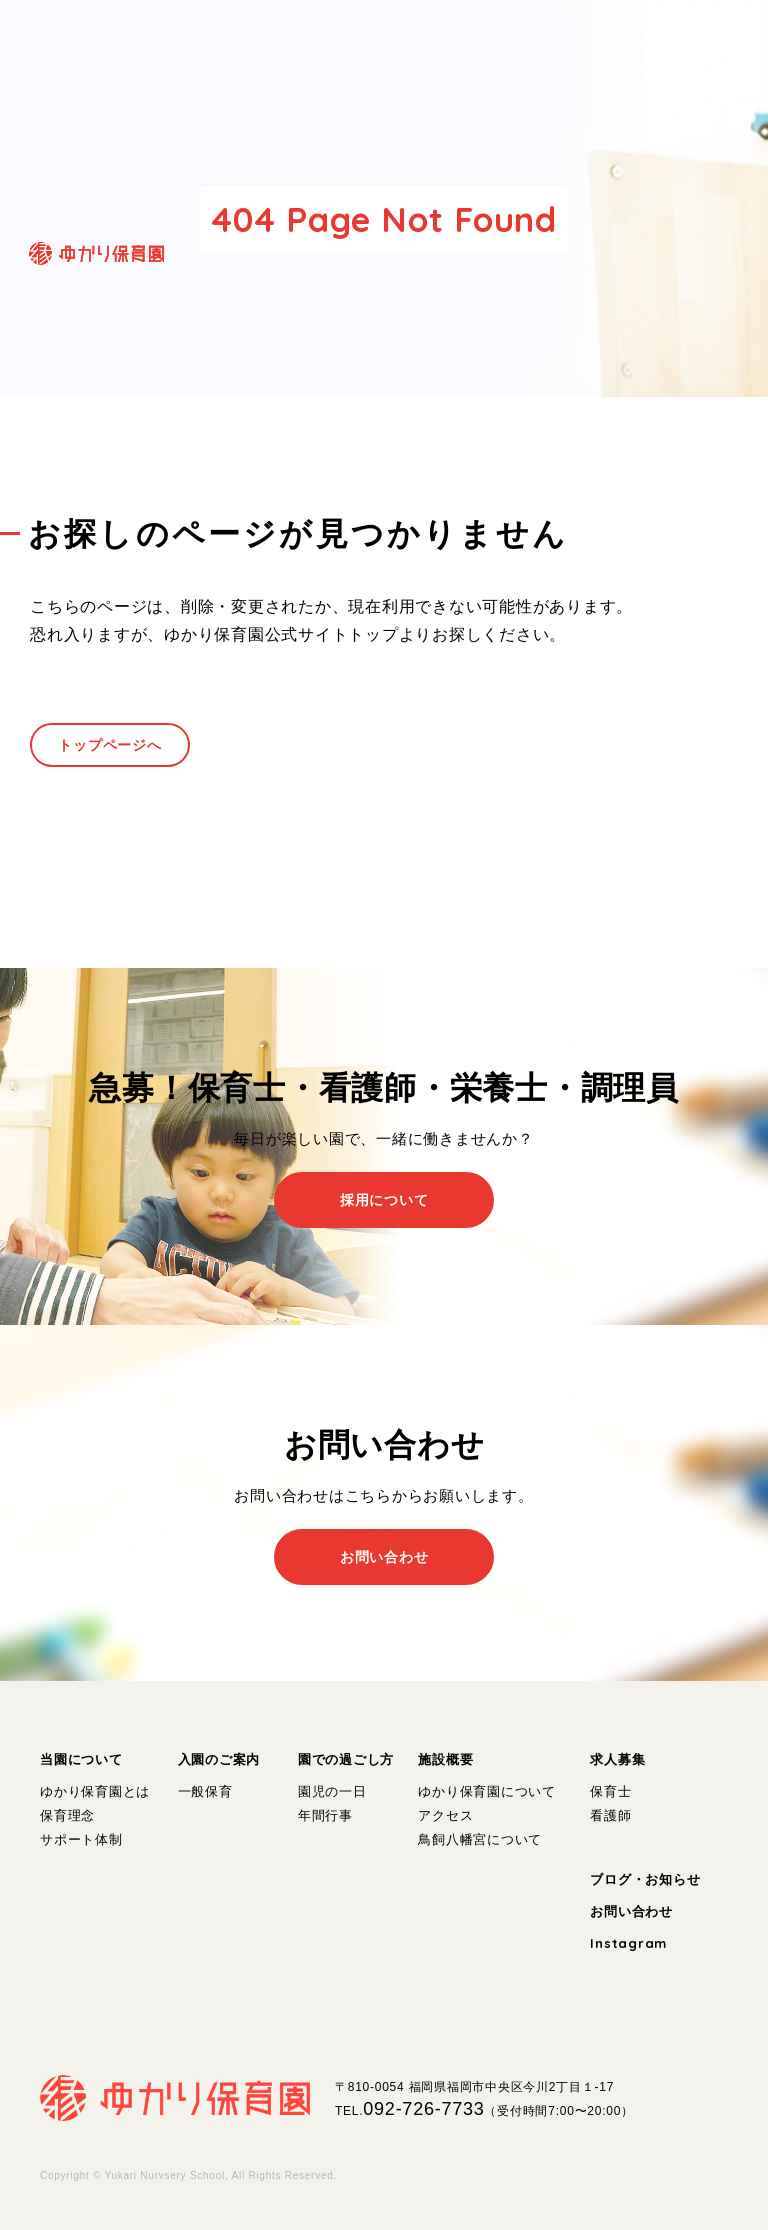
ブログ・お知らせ (645, 1879)
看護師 (610, 1815)
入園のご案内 (219, 1759)
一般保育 (205, 1791)
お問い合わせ (631, 1911)
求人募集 (617, 1759)
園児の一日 (332, 1791)
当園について (81, 1759)
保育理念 (67, 1815)
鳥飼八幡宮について (480, 1839)
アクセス (445, 1815)
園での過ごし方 (346, 1759)
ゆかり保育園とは (95, 1791)
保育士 (610, 1791)
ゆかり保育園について (487, 1791)
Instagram (628, 1943)
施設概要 (445, 1759)
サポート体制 (81, 1839)
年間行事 (325, 1815)
